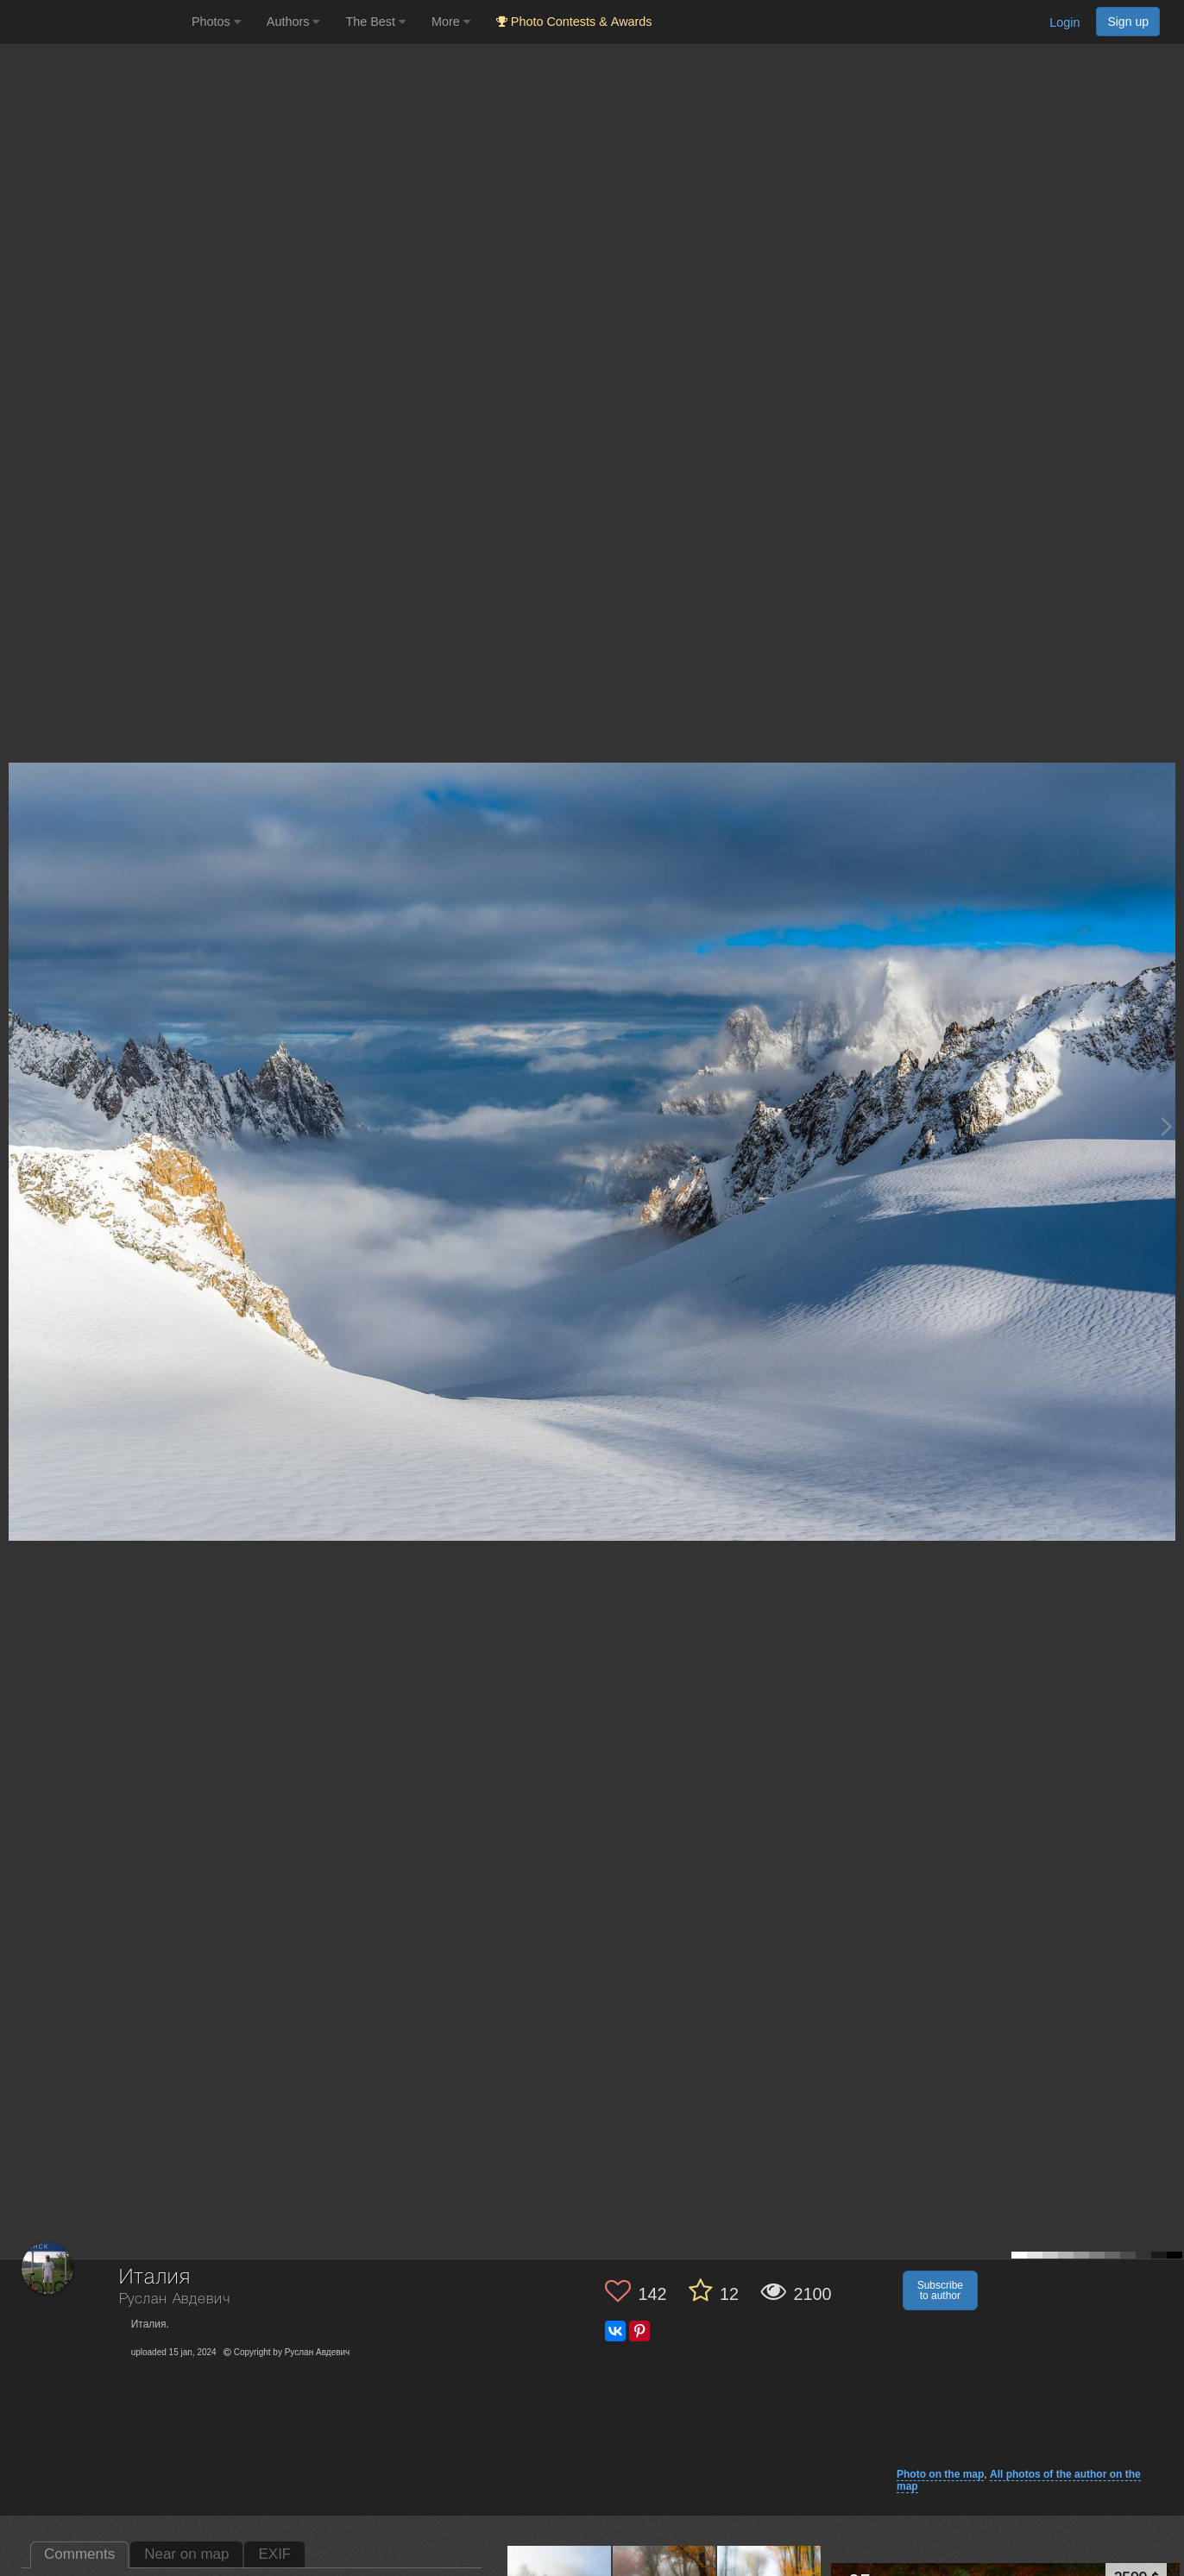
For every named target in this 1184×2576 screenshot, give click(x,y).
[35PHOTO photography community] (94, 22)
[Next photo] (1167, 1126)
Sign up (1128, 22)
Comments (79, 2554)
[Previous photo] (16, 1126)
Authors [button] (293, 22)
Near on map (186, 2554)
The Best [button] (375, 22)
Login (1064, 22)
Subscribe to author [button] (940, 2290)
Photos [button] (216, 22)
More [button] (450, 22)
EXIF (274, 2554)
